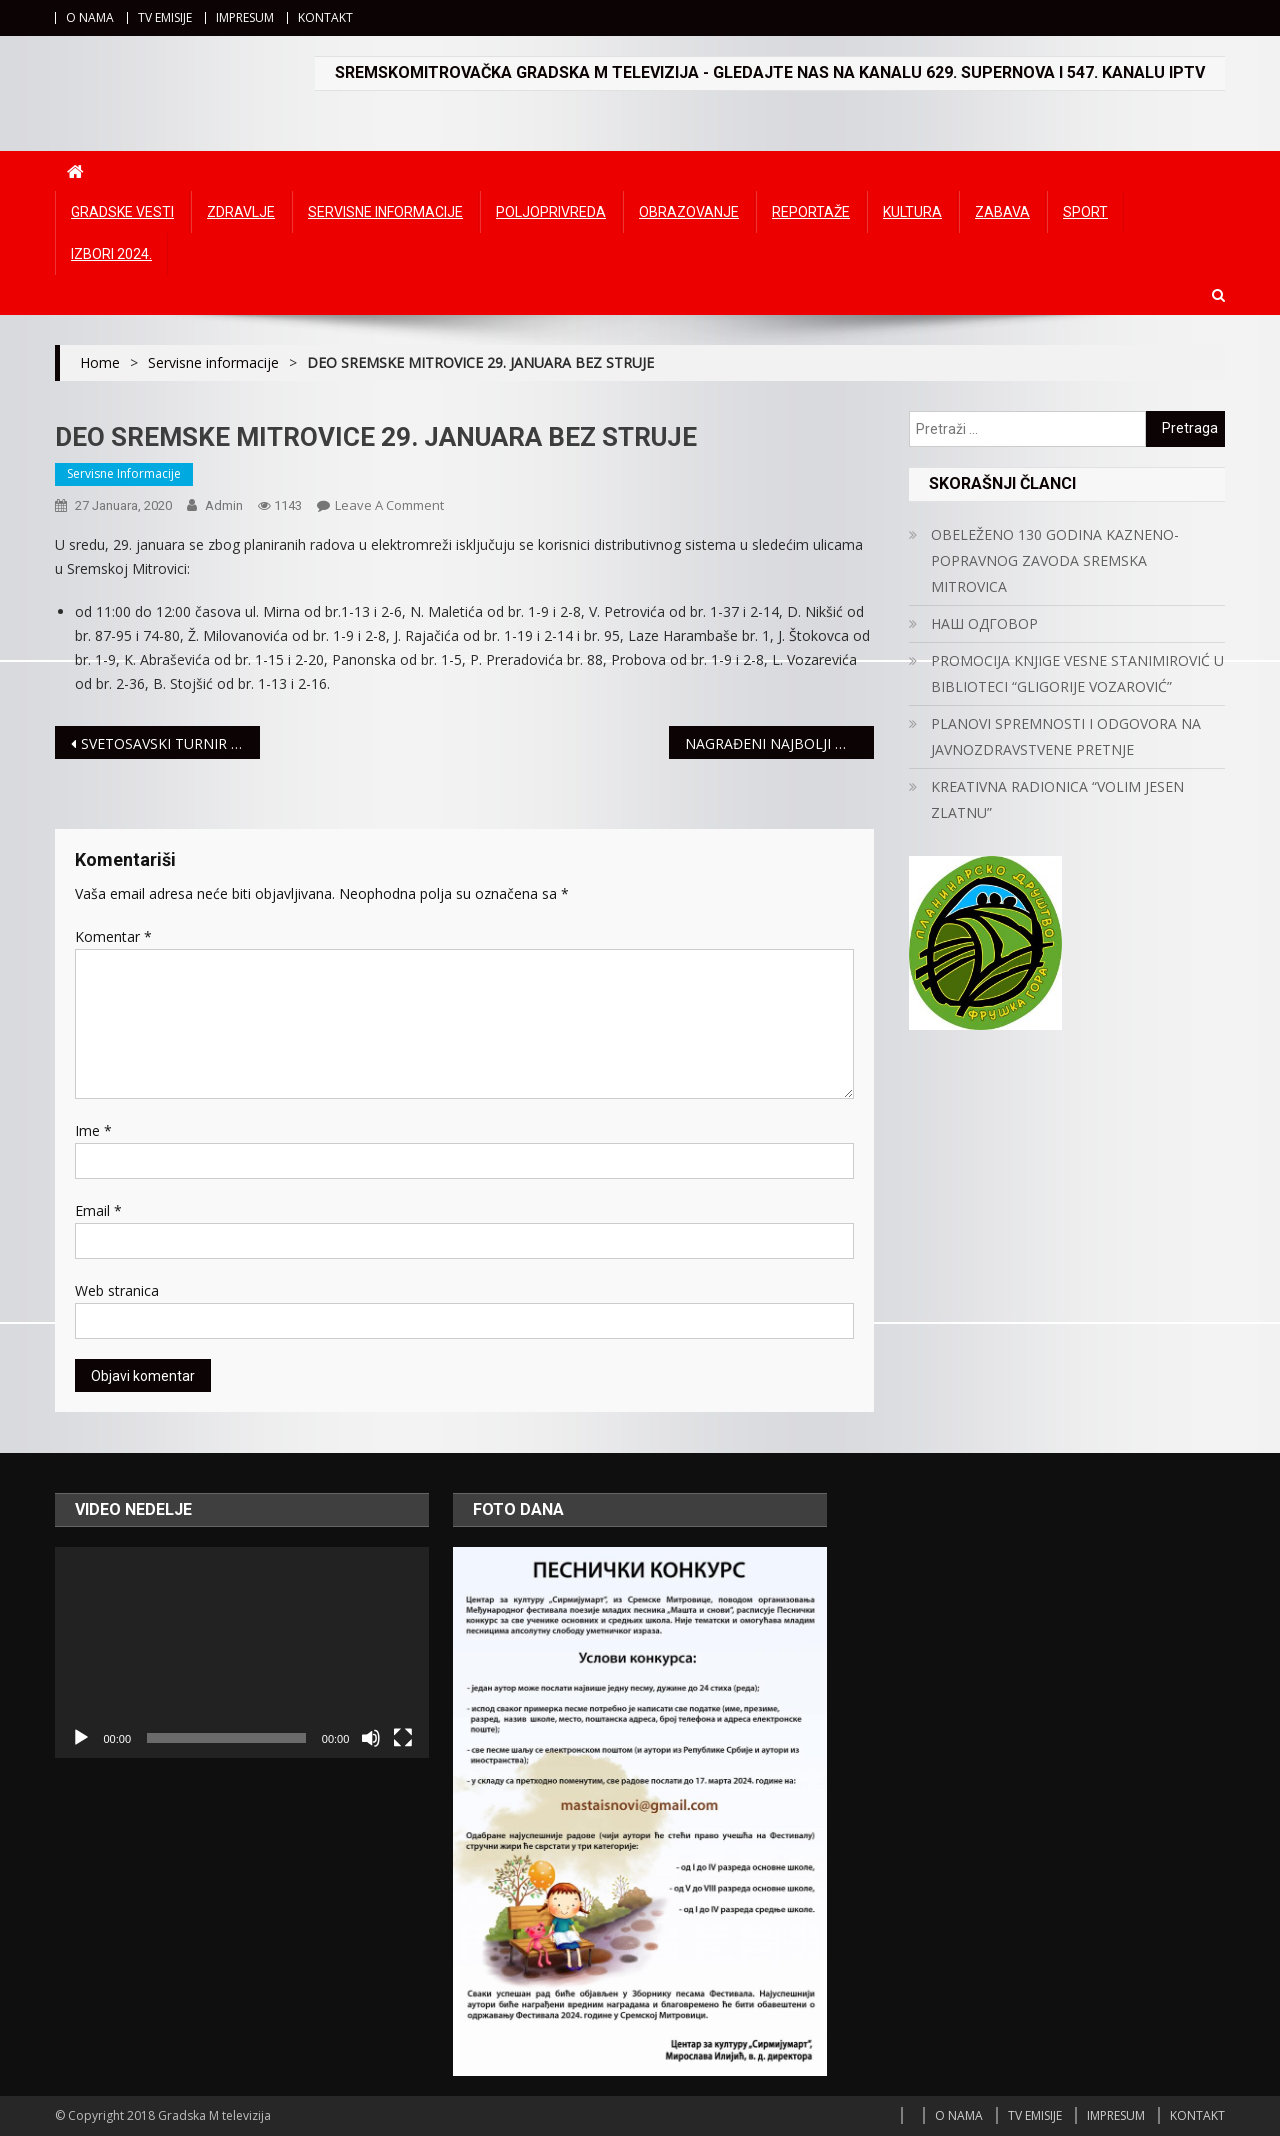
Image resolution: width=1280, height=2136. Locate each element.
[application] (242, 1652)
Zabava (1002, 212)
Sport (1085, 212)
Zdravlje (241, 212)
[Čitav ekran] (403, 1738)
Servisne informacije (385, 212)
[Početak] (81, 1738)
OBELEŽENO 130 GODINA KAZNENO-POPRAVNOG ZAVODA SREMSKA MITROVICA (1055, 560)
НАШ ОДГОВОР (984, 623)
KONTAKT (325, 17)
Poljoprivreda (551, 212)
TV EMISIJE (165, 17)
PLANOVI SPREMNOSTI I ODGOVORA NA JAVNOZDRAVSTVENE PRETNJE (1066, 736)
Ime (93, 1130)
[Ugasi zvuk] (371, 1738)
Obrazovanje (689, 212)
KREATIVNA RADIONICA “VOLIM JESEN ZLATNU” (1057, 799)
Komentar (113, 936)
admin (224, 505)
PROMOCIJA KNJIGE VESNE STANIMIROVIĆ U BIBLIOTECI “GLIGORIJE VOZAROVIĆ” (1077, 673)
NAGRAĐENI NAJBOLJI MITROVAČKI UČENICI (779, 743)
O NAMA (90, 17)
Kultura (912, 212)
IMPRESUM (245, 17)
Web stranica (117, 1290)
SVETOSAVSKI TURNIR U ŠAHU (170, 743)
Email (98, 1210)
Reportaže (811, 212)
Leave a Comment (389, 505)
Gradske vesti (122, 212)
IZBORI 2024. (111, 254)
